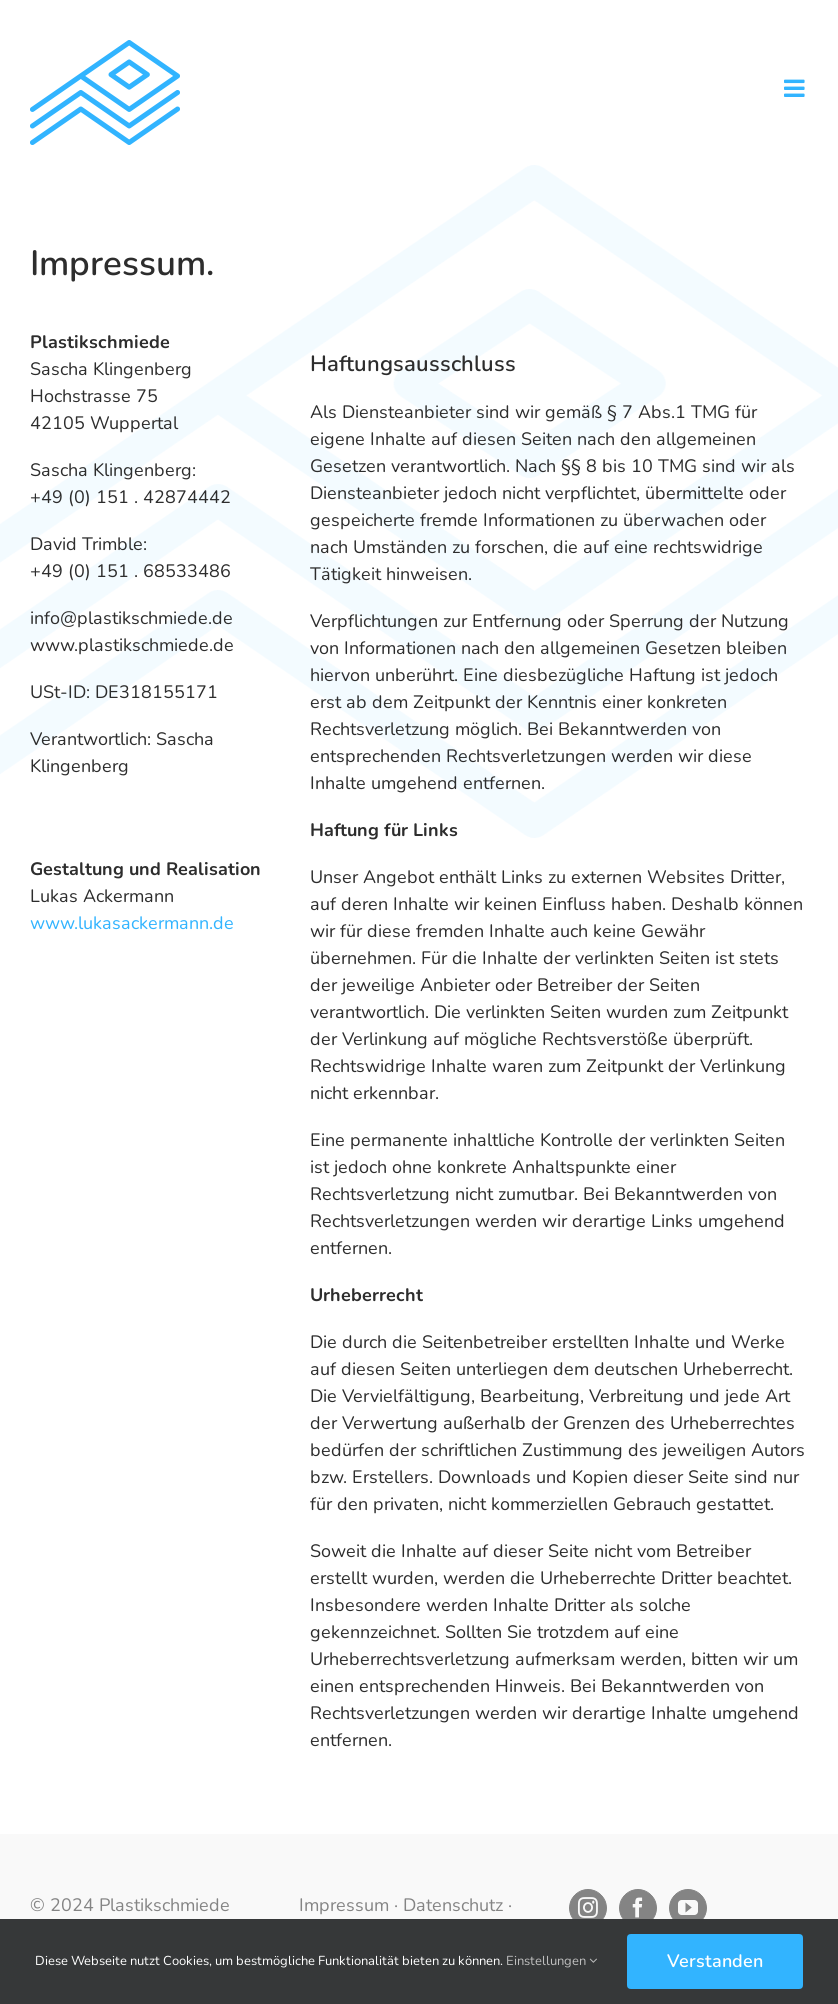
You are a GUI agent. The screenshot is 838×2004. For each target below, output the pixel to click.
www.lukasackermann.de (132, 923)
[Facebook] (638, 1908)
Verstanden (715, 1961)
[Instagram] (588, 1908)
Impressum (344, 1905)
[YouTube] (688, 1908)
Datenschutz (453, 1905)
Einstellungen (551, 1961)
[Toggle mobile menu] (796, 88)
